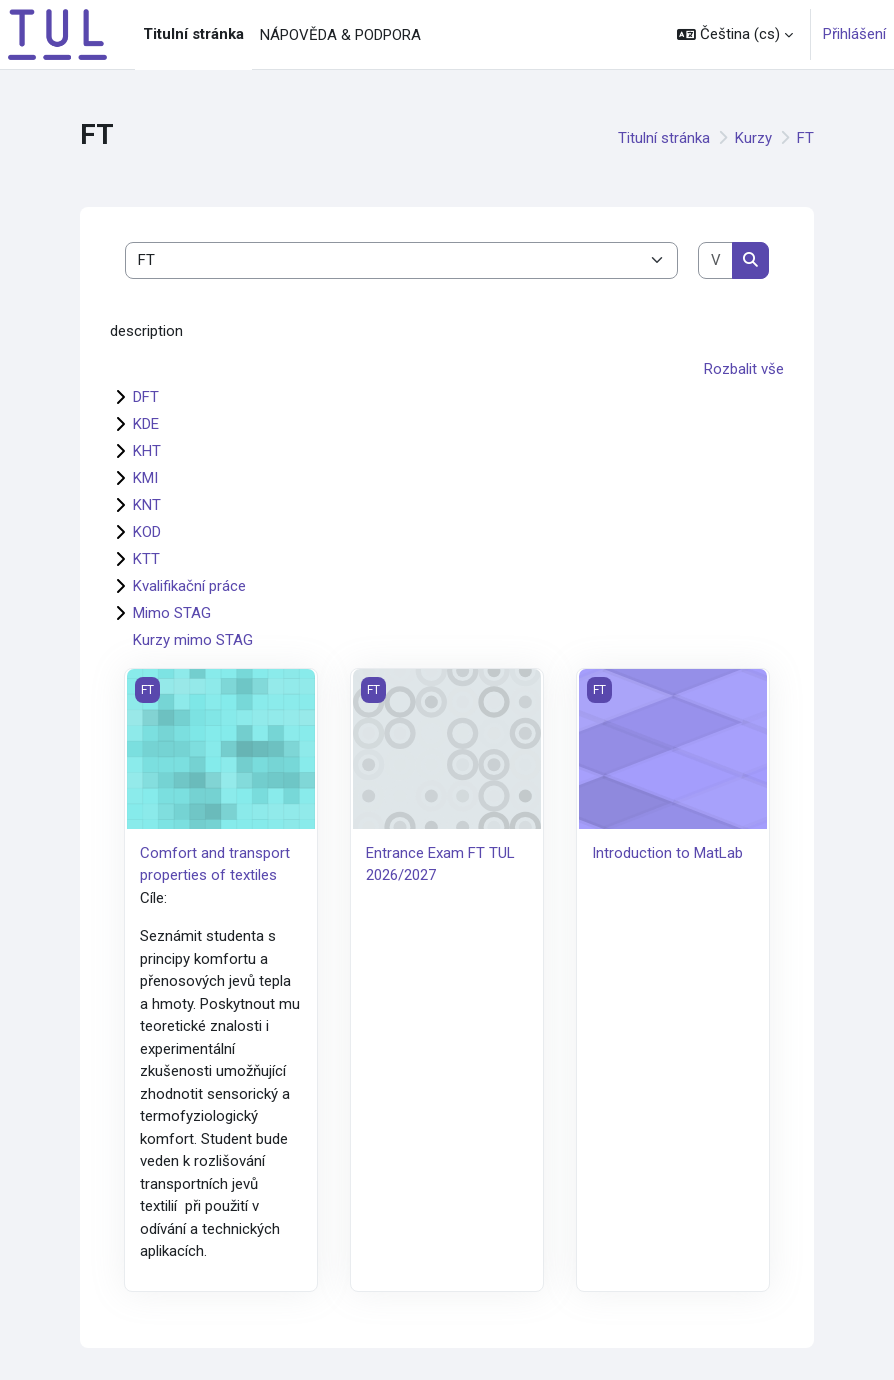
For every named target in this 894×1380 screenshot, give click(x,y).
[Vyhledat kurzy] (716, 260)
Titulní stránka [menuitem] (193, 34)
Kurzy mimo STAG (193, 640)
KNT (147, 505)
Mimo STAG (172, 613)
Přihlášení (854, 34)
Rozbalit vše (744, 369)
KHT (147, 451)
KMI (145, 478)
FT (805, 138)
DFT (146, 397)
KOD (147, 532)
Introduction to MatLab (667, 853)
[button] (735, 34)
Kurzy (753, 138)
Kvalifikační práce (189, 586)
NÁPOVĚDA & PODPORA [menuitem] (340, 35)
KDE (146, 424)
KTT (146, 559)
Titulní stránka (664, 138)
